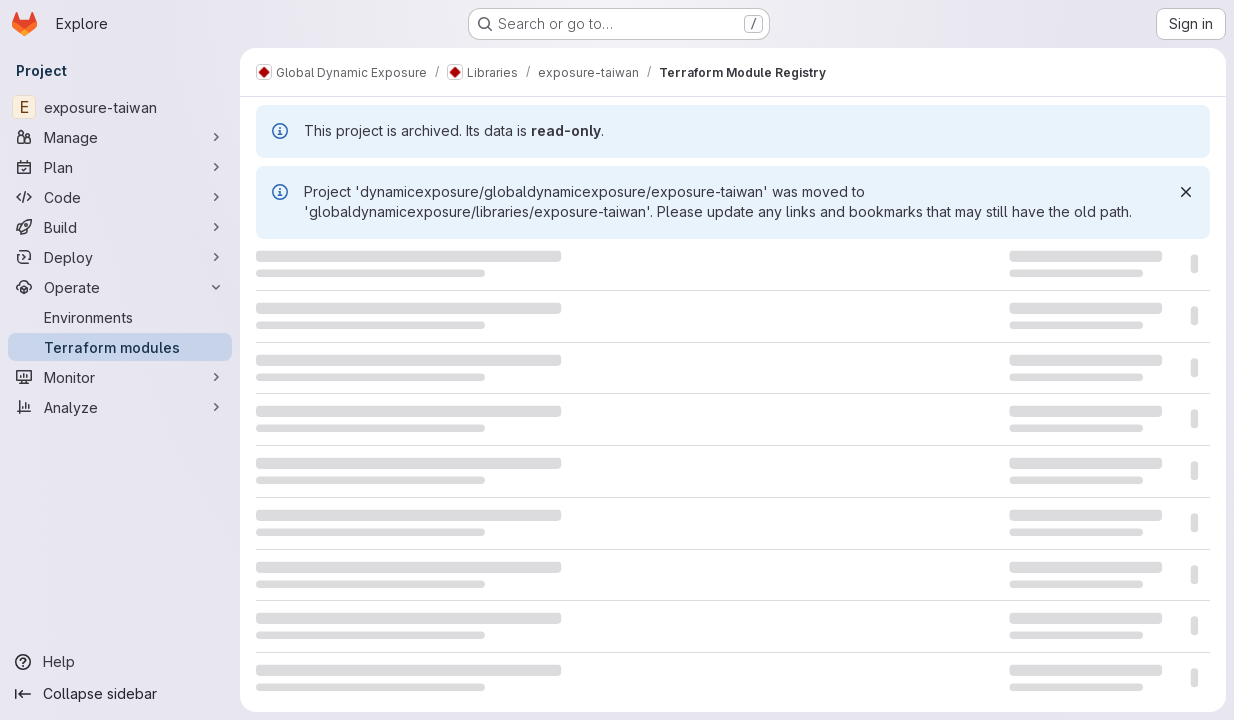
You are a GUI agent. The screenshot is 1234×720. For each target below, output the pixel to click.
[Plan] (120, 167)
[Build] (120, 227)
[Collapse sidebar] (120, 694)
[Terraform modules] (120, 347)
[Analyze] (120, 407)
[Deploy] (120, 257)
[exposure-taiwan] (120, 107)
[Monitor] (120, 377)
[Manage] (120, 137)
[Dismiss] (1186, 192)
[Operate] (120, 287)
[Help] (120, 662)
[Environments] (120, 317)
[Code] (120, 197)
